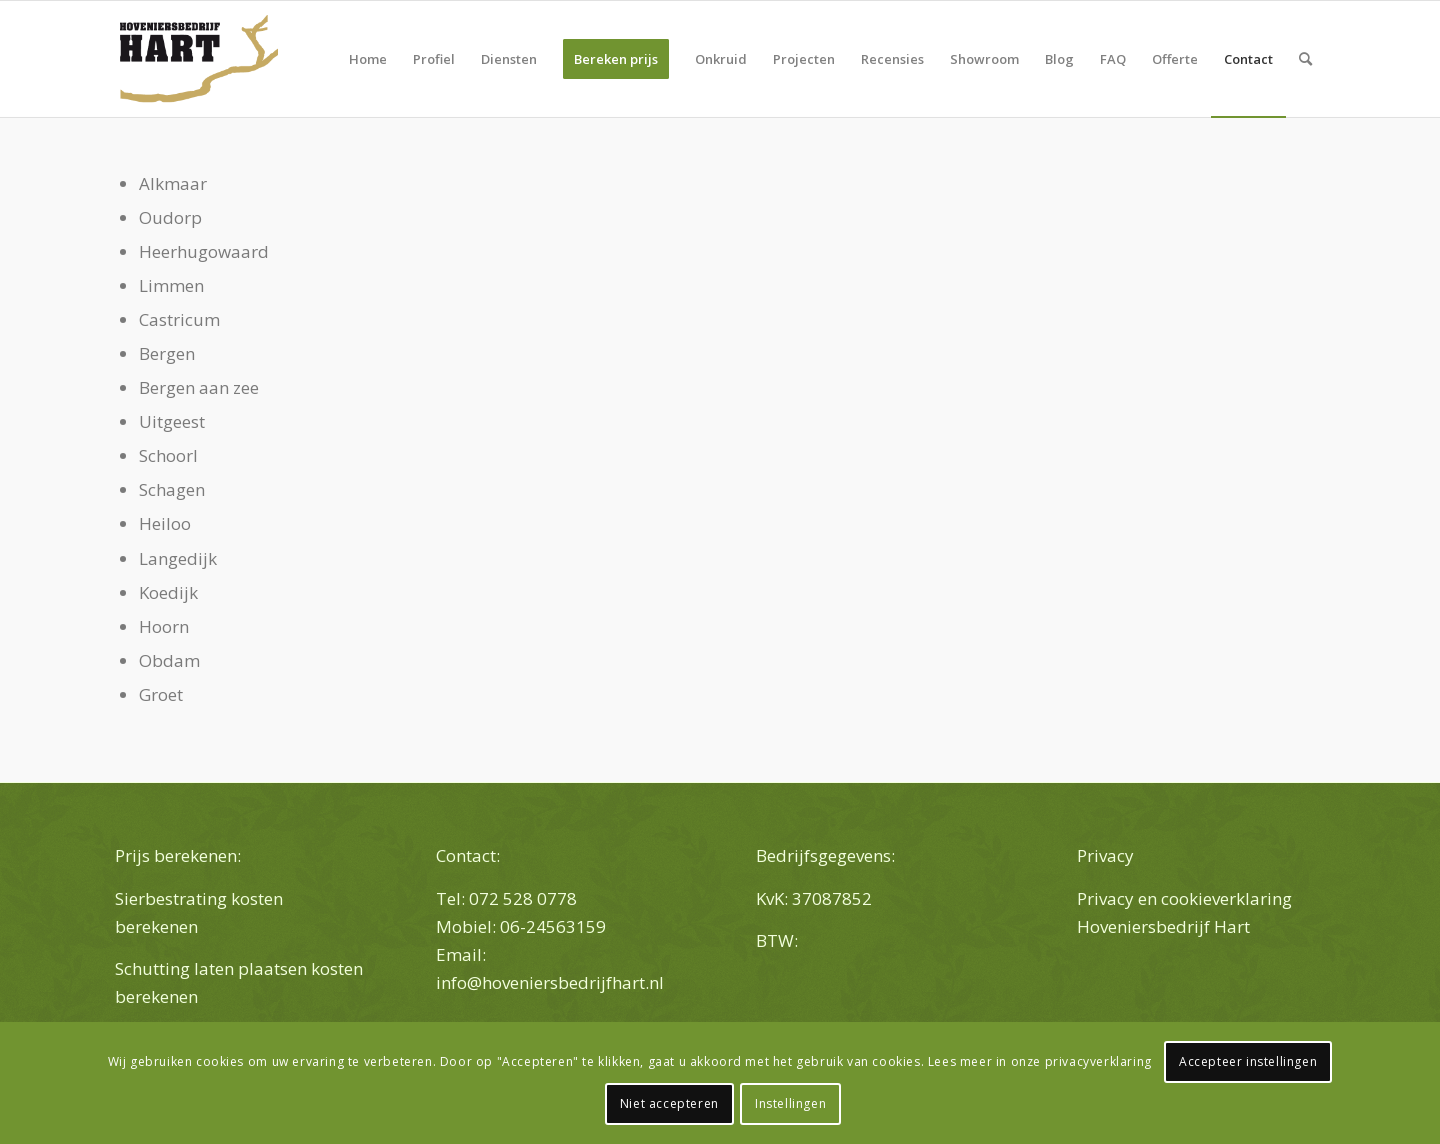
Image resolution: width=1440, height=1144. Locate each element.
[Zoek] (1305, 59)
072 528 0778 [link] (523, 898)
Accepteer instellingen (1248, 1061)
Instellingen (790, 1103)
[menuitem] (368, 59)
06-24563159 (555, 926)
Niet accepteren (669, 1103)
